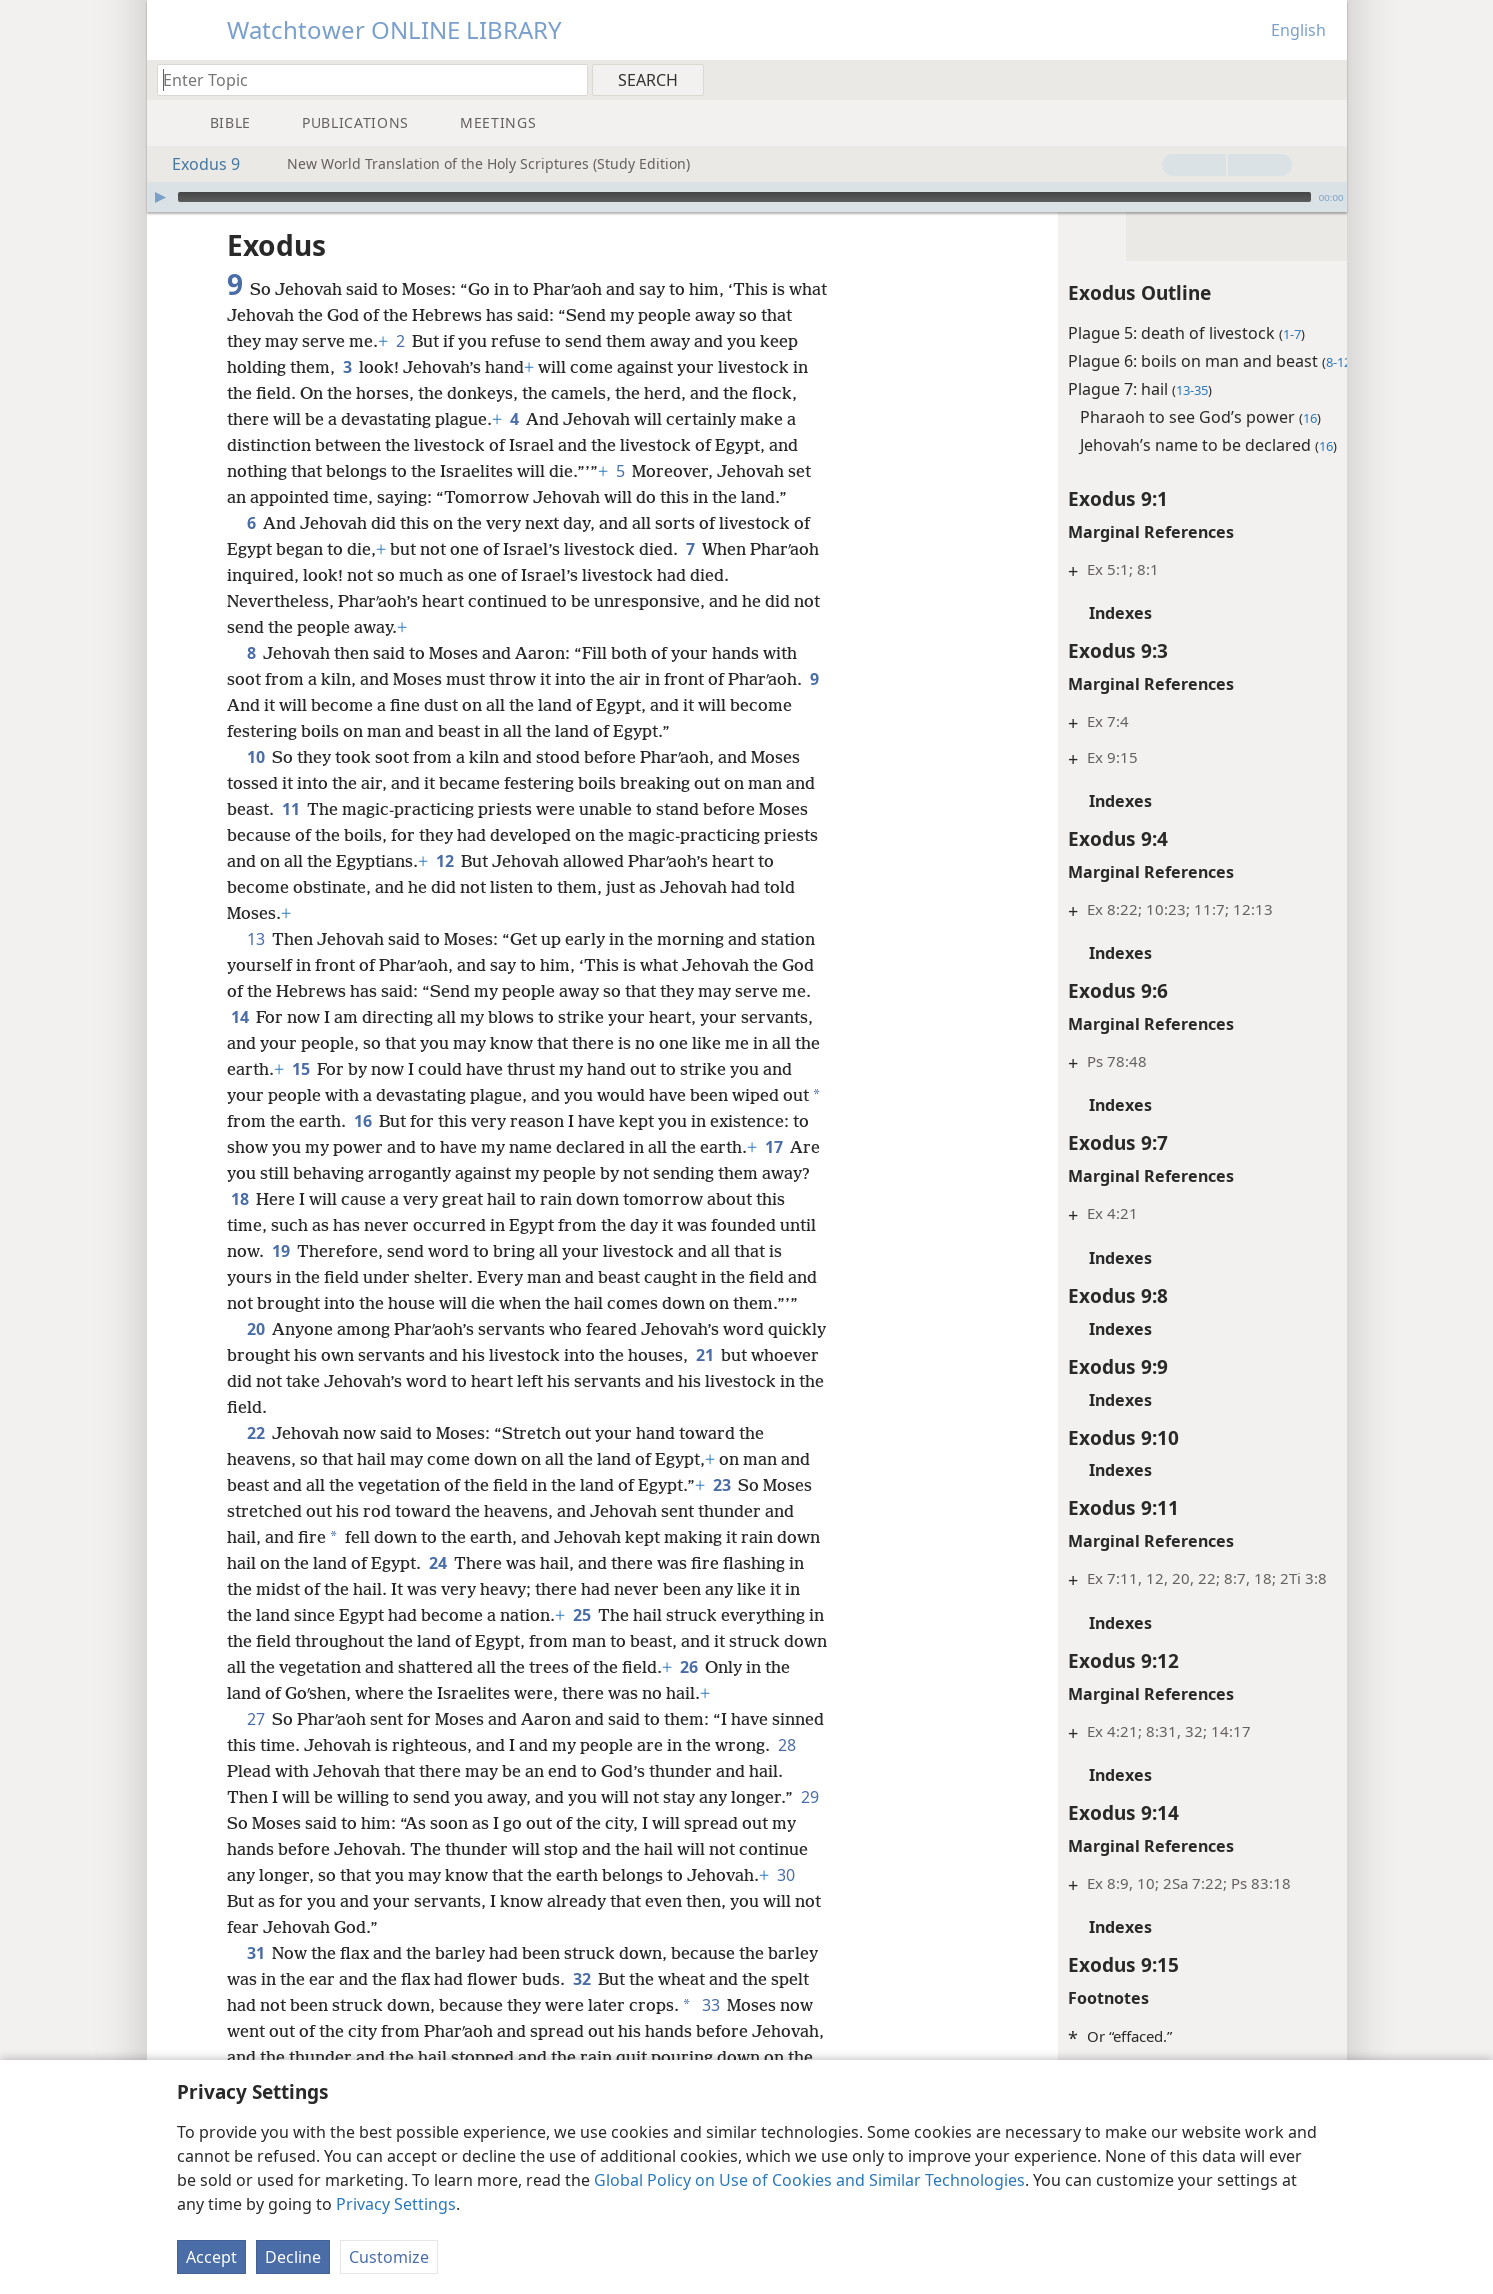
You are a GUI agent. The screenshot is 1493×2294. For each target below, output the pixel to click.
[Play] (160, 197)
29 (305, 1901)
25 (680, 1667)
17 (300, 1199)
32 (635, 2057)
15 (329, 1095)
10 (255, 783)
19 (470, 1277)
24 (484, 1615)
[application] (747, 197)
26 (239, 1745)
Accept (211, 2257)
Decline (293, 2257)
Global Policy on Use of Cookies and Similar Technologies (809, 2180)
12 (502, 887)
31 (255, 2031)
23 (721, 1537)
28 (298, 1849)
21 (766, 1407)
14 (239, 1043)
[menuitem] (1324, 79)
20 (255, 1381)
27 (255, 1797)
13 (255, 965)
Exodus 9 (196, 164)
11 (290, 835)
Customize (389, 2257)
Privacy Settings (396, 2204)
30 (345, 1979)
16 (407, 1147)
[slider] (744, 197)
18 (400, 1225)
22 (255, 1485)
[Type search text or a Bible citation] (363, 79)
